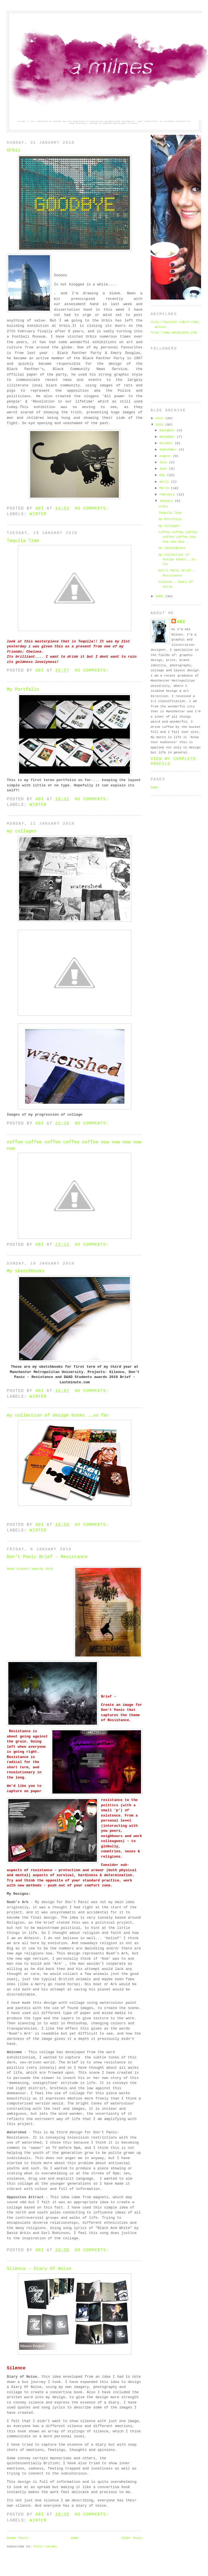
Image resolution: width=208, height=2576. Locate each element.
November (167, 437)
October (167, 443)
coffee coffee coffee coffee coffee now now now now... (178, 537)
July (164, 462)
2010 (160, 424)
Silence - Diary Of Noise (39, 2268)
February (167, 494)
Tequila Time (23, 540)
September (168, 449)
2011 (160, 418)
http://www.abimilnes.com (174, 332)
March (165, 488)
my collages (22, 831)
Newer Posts (17, 2538)
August (166, 456)
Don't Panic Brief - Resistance (47, 1556)
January (167, 501)
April (165, 481)
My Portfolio (23, 689)
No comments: (93, 508)
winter (38, 514)
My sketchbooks (26, 1271)
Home (75, 2538)
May (163, 475)
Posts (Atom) (45, 2546)
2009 (160, 596)
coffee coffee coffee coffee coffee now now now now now (74, 1145)
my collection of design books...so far (58, 1415)
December (167, 430)
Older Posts (131, 2538)
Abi (181, 622)
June (164, 468)
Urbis (13, 150)
